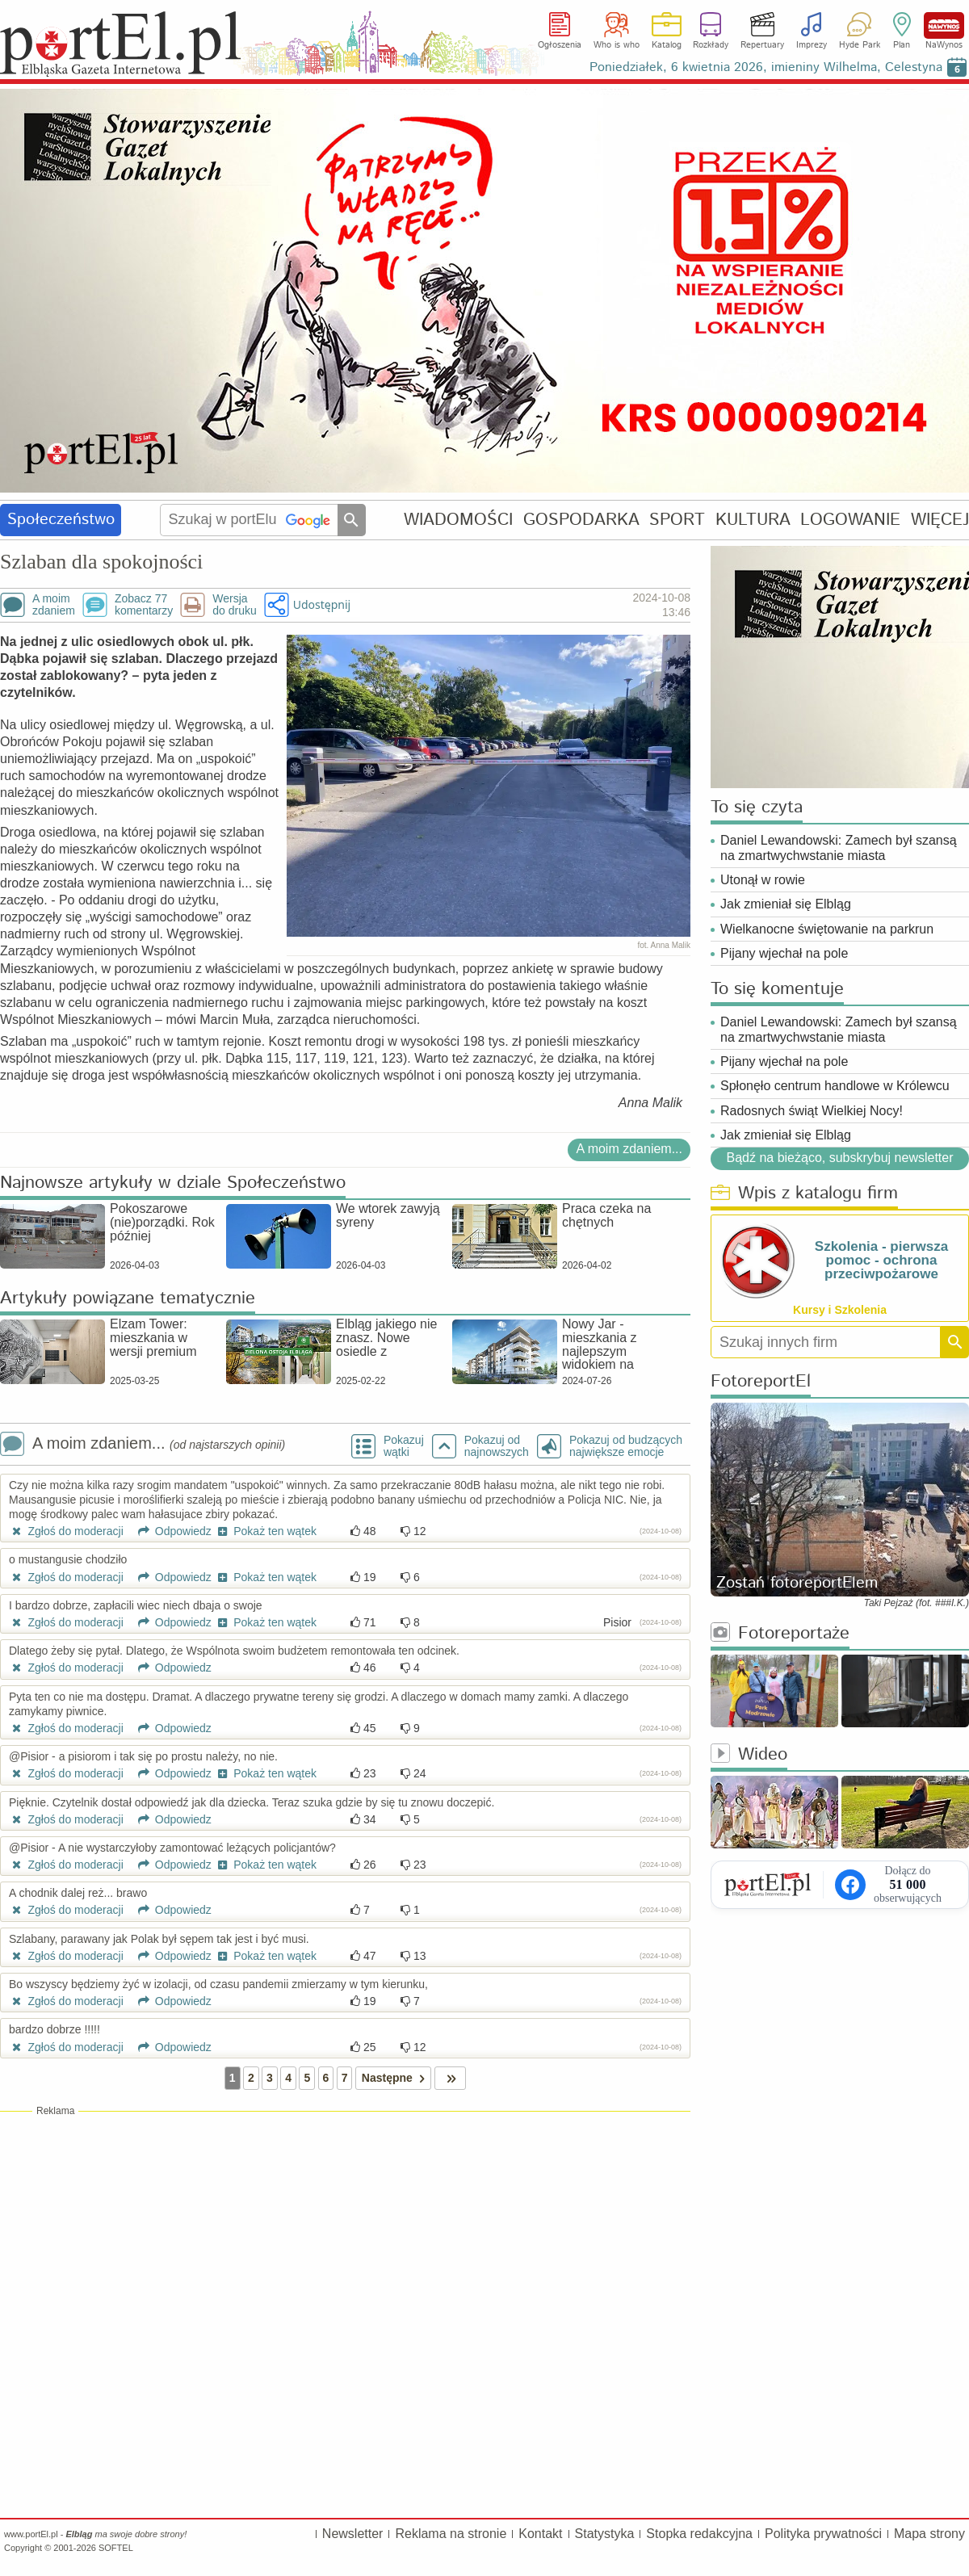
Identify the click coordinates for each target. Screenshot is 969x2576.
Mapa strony (929, 2533)
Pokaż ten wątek (266, 1531)
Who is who (617, 45)
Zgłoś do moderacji (66, 1531)
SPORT (677, 519)
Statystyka (605, 2533)
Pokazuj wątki (404, 1446)
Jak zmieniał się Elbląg (785, 904)
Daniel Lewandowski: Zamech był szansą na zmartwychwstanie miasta (838, 847)
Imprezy (811, 45)
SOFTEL (116, 2548)
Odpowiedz (169, 1531)
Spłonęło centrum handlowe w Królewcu (835, 1086)
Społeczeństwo (61, 519)
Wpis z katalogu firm (804, 1193)
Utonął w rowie (762, 880)
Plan (901, 45)
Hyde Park (859, 45)
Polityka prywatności (823, 2533)
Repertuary (762, 45)
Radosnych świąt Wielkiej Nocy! (811, 1111)
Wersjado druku (234, 605)
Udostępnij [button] (321, 604)
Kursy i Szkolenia (840, 1309)
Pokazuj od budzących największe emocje (625, 1446)
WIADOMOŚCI (458, 519)
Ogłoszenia (559, 45)
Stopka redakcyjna (699, 2533)
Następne (396, 2078)
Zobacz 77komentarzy (144, 605)
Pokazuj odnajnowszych (496, 1446)
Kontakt (540, 2533)
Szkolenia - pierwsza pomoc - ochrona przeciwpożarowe (881, 1260)
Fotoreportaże (780, 1634)
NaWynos (944, 25)
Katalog (667, 45)
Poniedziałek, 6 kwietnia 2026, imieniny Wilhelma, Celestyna (765, 67)
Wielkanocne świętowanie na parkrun (826, 929)
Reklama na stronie (450, 2533)
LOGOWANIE (850, 519)
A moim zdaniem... (629, 1149)
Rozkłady (710, 45)
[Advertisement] (345, 2235)
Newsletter (353, 2533)
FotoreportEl (761, 1382)
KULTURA (753, 519)
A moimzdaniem (53, 605)
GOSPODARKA (581, 519)
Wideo (749, 1755)
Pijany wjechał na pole (784, 953)
